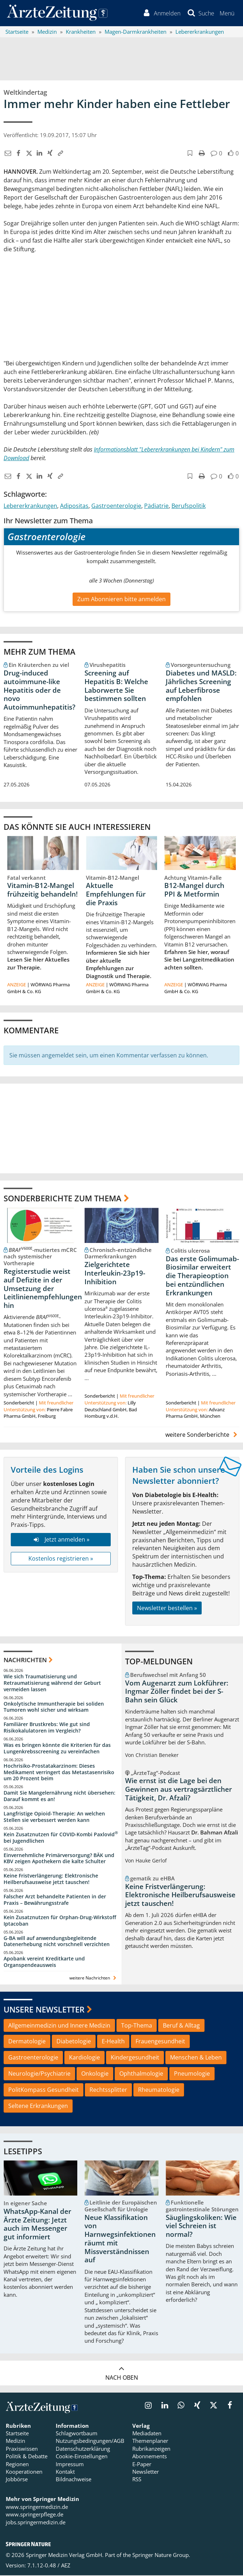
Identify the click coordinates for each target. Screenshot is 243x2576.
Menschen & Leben (196, 2058)
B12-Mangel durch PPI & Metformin (194, 891)
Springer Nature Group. (161, 2555)
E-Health (113, 2042)
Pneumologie (192, 2075)
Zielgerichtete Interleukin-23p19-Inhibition (114, 1274)
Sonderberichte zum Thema (63, 1199)
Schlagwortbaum (76, 2434)
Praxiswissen (22, 2449)
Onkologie (95, 2075)
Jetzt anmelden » (60, 1540)
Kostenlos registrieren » (60, 1559)
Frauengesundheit (160, 2042)
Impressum (70, 2464)
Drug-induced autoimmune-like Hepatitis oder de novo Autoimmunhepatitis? (39, 690)
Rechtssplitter (108, 2091)
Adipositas (74, 506)
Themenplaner (150, 2441)
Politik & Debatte (26, 2457)
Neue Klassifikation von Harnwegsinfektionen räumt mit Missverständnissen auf (120, 2239)
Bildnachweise (73, 2480)
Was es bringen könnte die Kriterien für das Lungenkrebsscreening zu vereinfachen (57, 1749)
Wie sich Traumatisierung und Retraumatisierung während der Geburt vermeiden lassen (52, 1683)
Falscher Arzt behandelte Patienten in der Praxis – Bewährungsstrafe (55, 1900)
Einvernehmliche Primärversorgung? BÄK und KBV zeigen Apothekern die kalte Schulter (59, 1859)
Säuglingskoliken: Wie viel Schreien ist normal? (201, 2226)
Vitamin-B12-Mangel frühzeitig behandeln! (42, 891)
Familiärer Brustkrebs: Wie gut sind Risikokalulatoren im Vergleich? (47, 1728)
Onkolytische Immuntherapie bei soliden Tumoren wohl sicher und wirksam (54, 1707)
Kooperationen (24, 2472)
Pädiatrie (156, 506)
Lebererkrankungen (30, 506)
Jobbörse (17, 2480)
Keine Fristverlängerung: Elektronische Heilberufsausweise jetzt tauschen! (51, 1880)
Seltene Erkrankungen (38, 2106)
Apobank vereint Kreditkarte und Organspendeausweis (44, 1962)
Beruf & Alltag (181, 2026)
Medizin (15, 2441)
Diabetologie (73, 2042)
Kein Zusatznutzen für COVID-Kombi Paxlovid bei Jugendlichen (61, 1838)
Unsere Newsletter (44, 2010)
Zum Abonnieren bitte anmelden (121, 600)
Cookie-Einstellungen (81, 2457)
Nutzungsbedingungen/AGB (90, 2441)
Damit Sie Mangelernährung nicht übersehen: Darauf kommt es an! (59, 1797)
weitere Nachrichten (93, 1979)
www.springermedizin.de (37, 2507)
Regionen (17, 2464)
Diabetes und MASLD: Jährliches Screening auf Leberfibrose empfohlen (201, 686)
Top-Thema (136, 2026)
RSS (136, 2480)
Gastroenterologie (116, 506)
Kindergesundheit (135, 2058)
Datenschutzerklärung (83, 2449)
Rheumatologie (158, 2091)
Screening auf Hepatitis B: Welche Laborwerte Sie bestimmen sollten (116, 686)
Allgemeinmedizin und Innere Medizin (59, 2026)
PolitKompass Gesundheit (43, 2091)
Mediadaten (146, 2434)
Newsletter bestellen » (167, 1609)
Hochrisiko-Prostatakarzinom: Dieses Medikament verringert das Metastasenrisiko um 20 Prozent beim (59, 1773)
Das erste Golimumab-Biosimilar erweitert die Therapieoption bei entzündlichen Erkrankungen (202, 1276)
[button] (226, 14)
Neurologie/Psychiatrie (39, 2075)
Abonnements (149, 2457)
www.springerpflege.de (34, 2515)
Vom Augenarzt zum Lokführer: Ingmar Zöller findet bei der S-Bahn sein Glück (176, 1692)
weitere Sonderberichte (202, 1435)
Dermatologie (27, 2042)
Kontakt (65, 2472)
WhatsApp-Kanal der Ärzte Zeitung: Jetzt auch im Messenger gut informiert (37, 2224)
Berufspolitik (188, 506)
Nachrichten (25, 1661)
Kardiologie (84, 2058)
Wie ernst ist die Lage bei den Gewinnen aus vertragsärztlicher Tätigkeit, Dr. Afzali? (178, 1790)
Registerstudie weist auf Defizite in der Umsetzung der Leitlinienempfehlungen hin (43, 1289)
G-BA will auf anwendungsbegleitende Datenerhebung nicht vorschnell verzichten (57, 1942)
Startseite (17, 2434)
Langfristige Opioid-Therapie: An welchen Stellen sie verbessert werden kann (54, 1817)
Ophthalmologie (141, 2075)
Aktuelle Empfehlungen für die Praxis (116, 895)
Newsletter (145, 2472)
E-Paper (141, 2464)
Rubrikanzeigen (151, 2449)
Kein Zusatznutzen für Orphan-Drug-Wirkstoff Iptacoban (60, 1921)
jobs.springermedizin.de (35, 2522)
